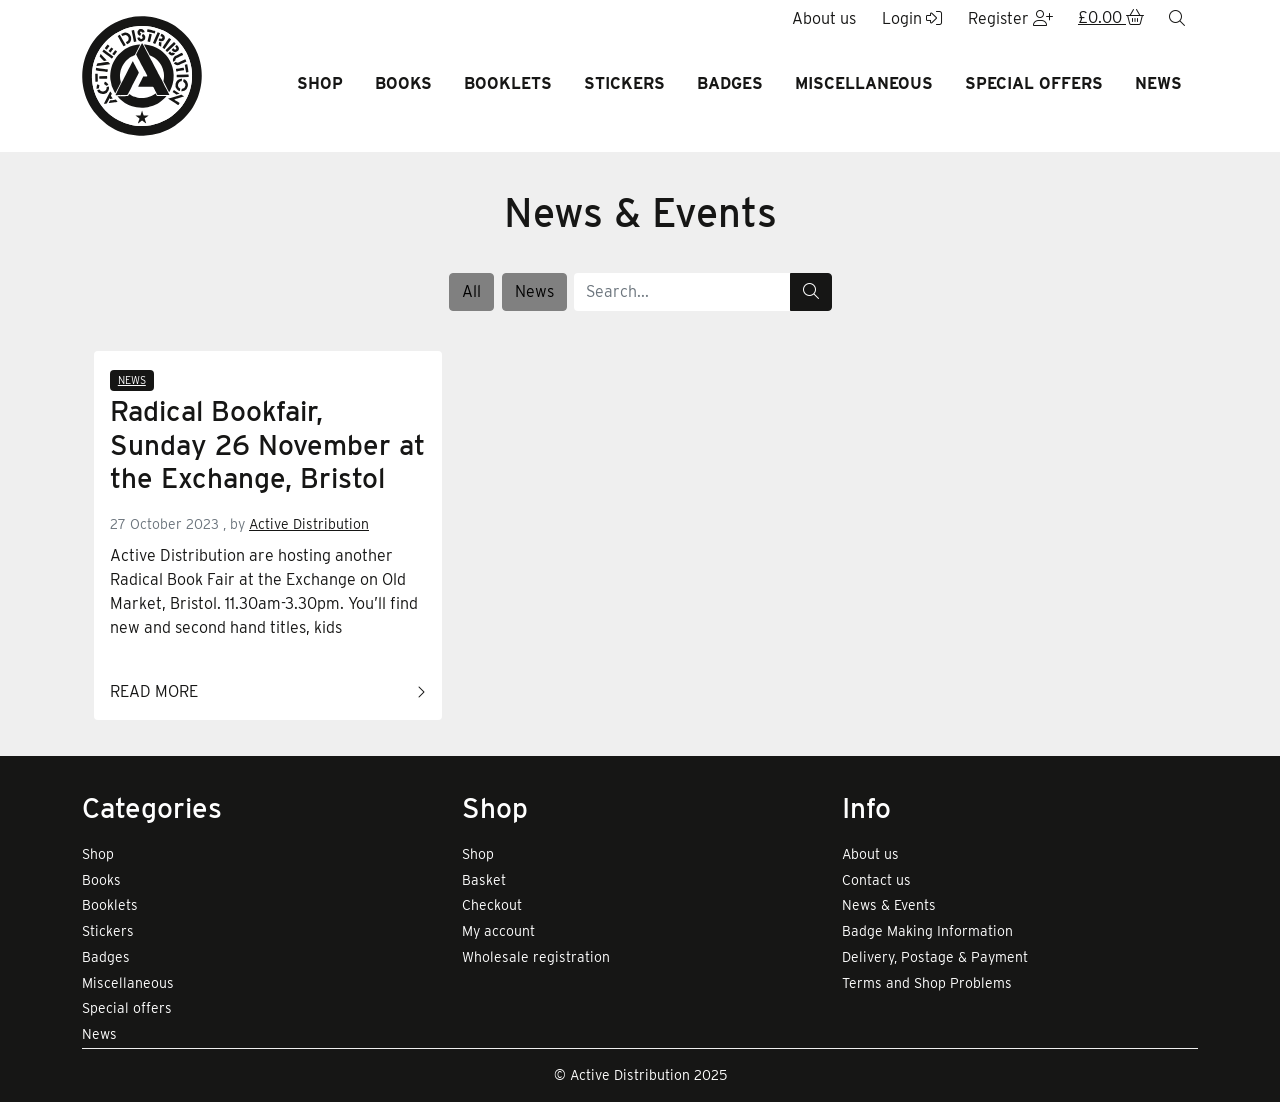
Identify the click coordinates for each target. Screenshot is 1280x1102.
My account (498, 931)
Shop (320, 83)
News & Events (889, 905)
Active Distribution (309, 524)
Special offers (1034, 83)
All (471, 291)
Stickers (624, 83)
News (1158, 83)
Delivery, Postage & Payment (935, 957)
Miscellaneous (864, 83)
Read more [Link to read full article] (268, 693)
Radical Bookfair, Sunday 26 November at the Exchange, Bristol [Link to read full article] (267, 445)
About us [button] (824, 18)
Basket (484, 880)
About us (870, 854)
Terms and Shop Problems (927, 983)
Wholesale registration (536, 957)
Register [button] (1010, 18)
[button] (1111, 19)
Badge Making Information (927, 931)
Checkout (492, 905)
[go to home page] (142, 74)
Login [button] (912, 18)
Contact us (876, 880)
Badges (730, 83)
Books (403, 83)
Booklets (508, 83)
